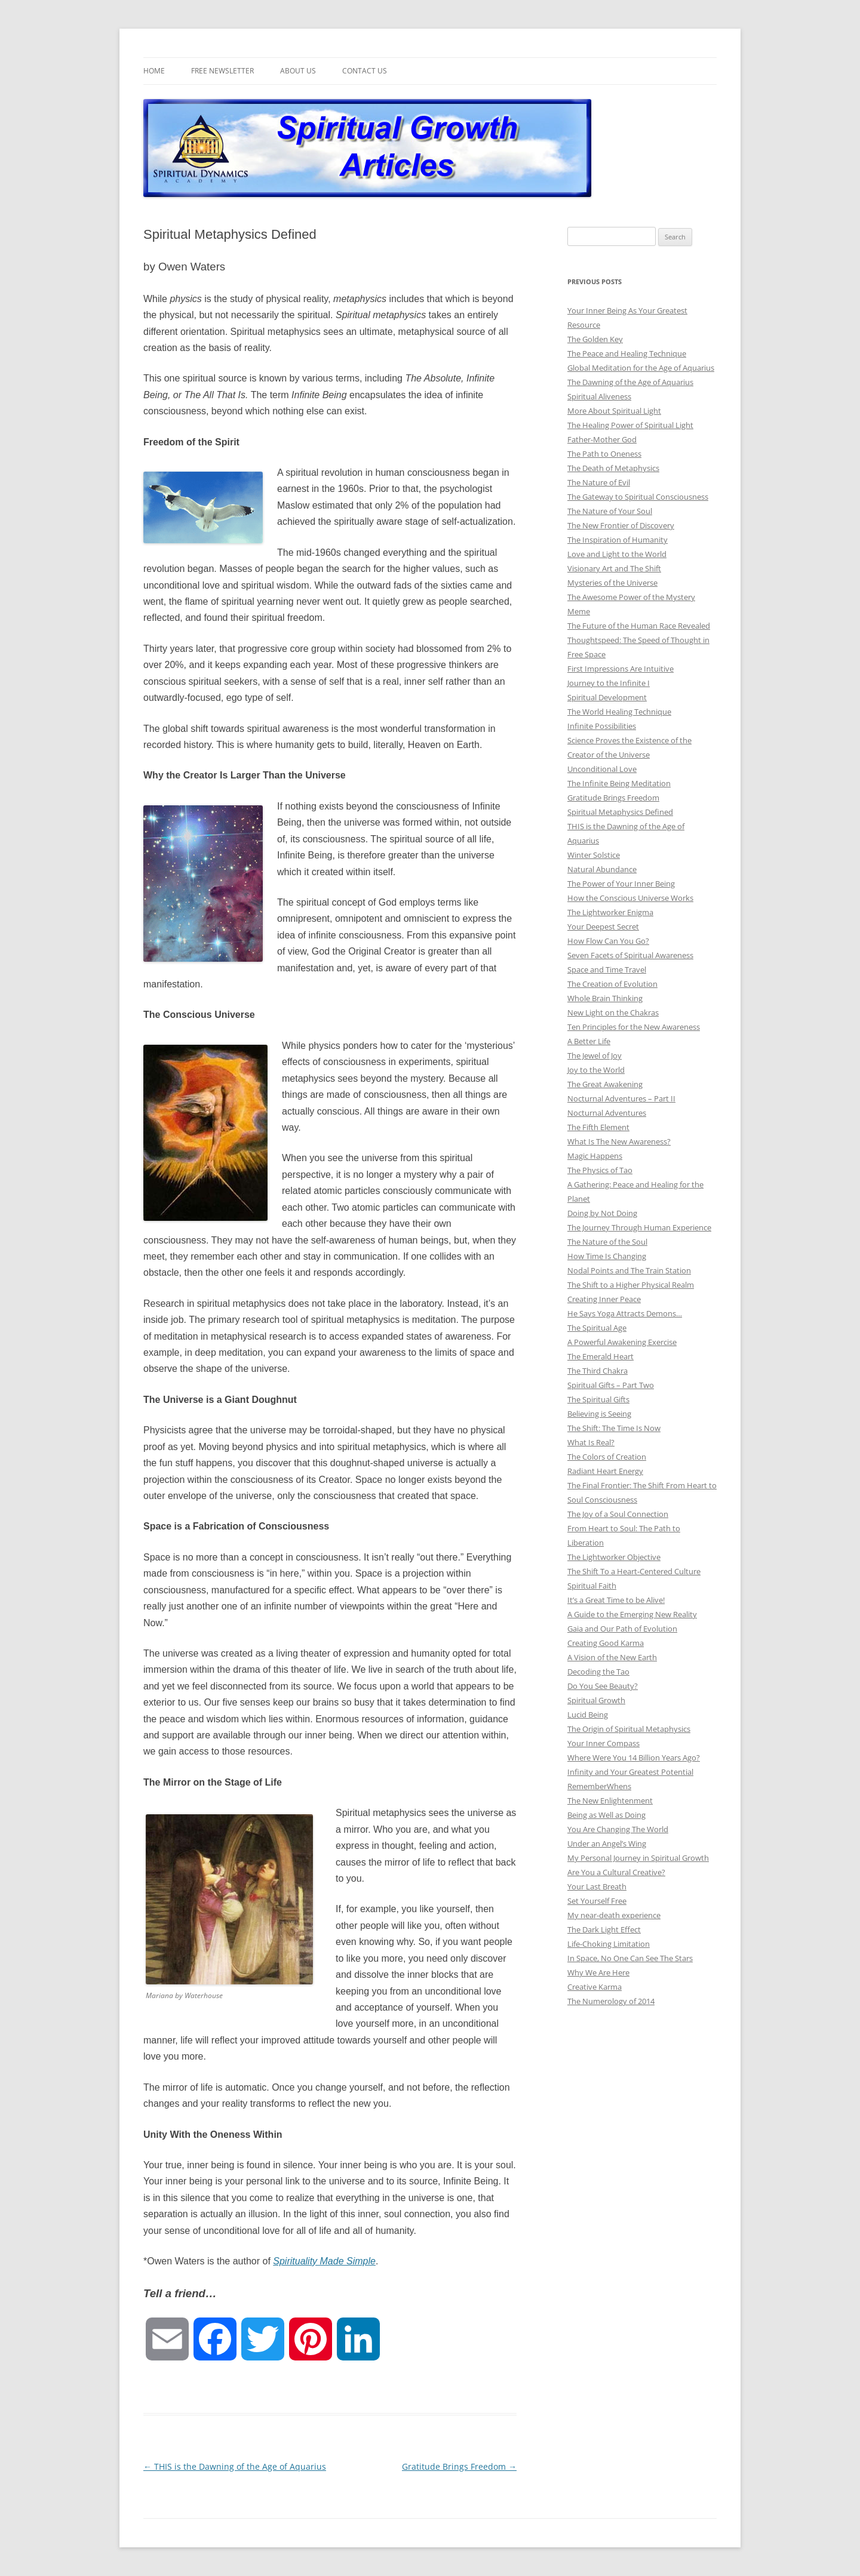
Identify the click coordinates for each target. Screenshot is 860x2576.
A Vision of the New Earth (612, 1657)
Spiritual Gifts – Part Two (610, 1385)
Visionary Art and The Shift (614, 568)
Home (154, 71)
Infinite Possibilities (601, 726)
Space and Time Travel (606, 969)
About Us (298, 71)
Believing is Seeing (599, 1413)
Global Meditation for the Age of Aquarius (640, 367)
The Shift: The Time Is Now (614, 1428)
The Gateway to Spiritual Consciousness (637, 496)
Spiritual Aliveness (599, 396)
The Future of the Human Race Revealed (638, 625)
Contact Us (364, 71)
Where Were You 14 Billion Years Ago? (633, 1757)
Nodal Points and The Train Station (629, 1270)
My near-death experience (614, 1915)
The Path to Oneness (604, 453)
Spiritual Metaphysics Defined (620, 812)
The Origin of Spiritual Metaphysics (628, 1729)
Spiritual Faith (591, 1585)
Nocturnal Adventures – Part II (621, 1098)
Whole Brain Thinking (605, 998)
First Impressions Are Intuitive (620, 668)
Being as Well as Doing (606, 1814)
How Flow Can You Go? (608, 940)
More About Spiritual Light (614, 410)
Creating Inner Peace (604, 1299)
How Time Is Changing (606, 1256)
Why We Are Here (598, 1972)
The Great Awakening (605, 1084)
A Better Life (588, 1041)
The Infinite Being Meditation (619, 783)
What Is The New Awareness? (619, 1141)
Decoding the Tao (598, 1671)
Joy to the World (596, 1069)
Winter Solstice (593, 855)
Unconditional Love (602, 769)
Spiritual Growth (596, 1700)
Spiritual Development (607, 697)
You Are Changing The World (617, 1829)
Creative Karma (594, 1986)
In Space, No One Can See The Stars (630, 1958)
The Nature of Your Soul (609, 511)
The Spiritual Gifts (598, 1399)
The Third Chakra (597, 1370)
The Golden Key (595, 339)
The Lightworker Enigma (610, 912)
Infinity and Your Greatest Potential (630, 1771)
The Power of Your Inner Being (621, 883)
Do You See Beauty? (602, 1686)
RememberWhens (599, 1786)
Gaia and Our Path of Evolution (622, 1628)
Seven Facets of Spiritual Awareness (630, 955)
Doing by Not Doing (602, 1213)
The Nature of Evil (598, 482)
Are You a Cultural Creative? (616, 1872)
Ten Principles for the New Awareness (633, 1026)
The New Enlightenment (610, 1800)
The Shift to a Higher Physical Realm (630, 1284)
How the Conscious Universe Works (630, 897)
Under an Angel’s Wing (606, 1843)
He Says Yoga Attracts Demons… (624, 1313)
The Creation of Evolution (612, 983)
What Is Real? (591, 1442)
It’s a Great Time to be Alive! (616, 1600)
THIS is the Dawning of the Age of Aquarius (234, 2466)
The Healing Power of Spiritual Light (630, 425)
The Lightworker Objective (614, 1557)
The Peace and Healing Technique (626, 353)
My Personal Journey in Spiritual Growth (638, 1857)
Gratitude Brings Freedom (459, 2466)
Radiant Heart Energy (605, 1471)
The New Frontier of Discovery (620, 525)
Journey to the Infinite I (608, 683)
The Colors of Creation (606, 1456)
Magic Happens (594, 1155)
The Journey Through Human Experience (639, 1227)
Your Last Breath (596, 1886)
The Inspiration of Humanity (617, 539)
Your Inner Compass (603, 1743)
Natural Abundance (602, 869)
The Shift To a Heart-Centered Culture (634, 1571)
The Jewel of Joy (594, 1055)
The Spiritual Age (596, 1327)
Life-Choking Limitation (608, 1943)
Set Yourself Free (596, 1900)
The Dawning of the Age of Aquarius (630, 382)
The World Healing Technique (619, 711)
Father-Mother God (602, 439)
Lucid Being (587, 1714)
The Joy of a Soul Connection (617, 1514)
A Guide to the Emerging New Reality (632, 1614)
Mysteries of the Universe (612, 582)
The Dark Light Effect (604, 1929)
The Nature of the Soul (607, 1241)
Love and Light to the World (616, 554)
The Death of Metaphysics (613, 468)
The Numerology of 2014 (611, 2001)
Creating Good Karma (605, 1643)
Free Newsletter (222, 71)
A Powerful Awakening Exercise (622, 1342)
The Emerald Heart (600, 1356)
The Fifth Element (598, 1127)
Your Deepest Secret (603, 926)
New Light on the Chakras (613, 1012)
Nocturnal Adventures (606, 1112)
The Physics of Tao (599, 1170)
